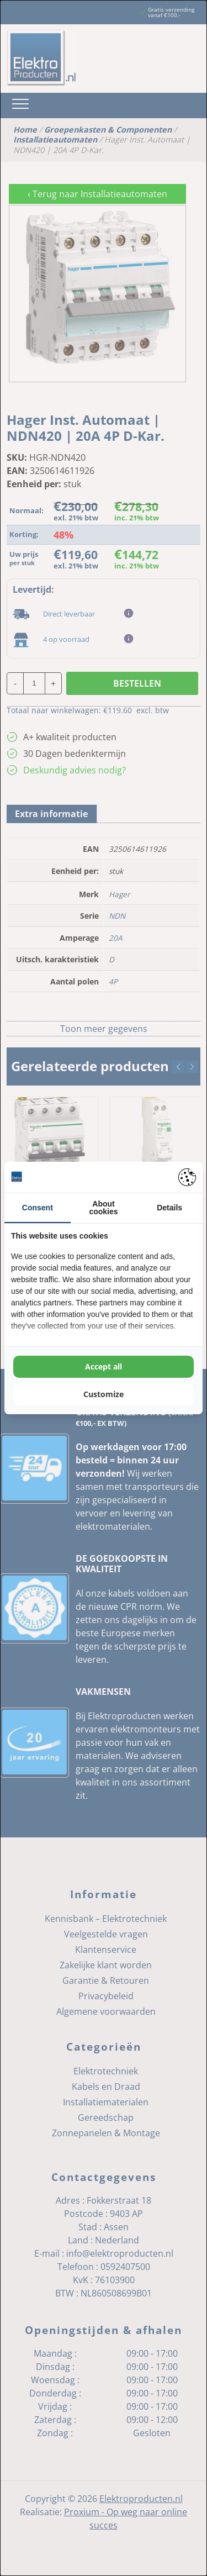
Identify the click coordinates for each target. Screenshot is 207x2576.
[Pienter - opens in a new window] (187, 1177)
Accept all (103, 1366)
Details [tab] (169, 1207)
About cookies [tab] (103, 1207)
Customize (103, 1394)
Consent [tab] (37, 1207)
